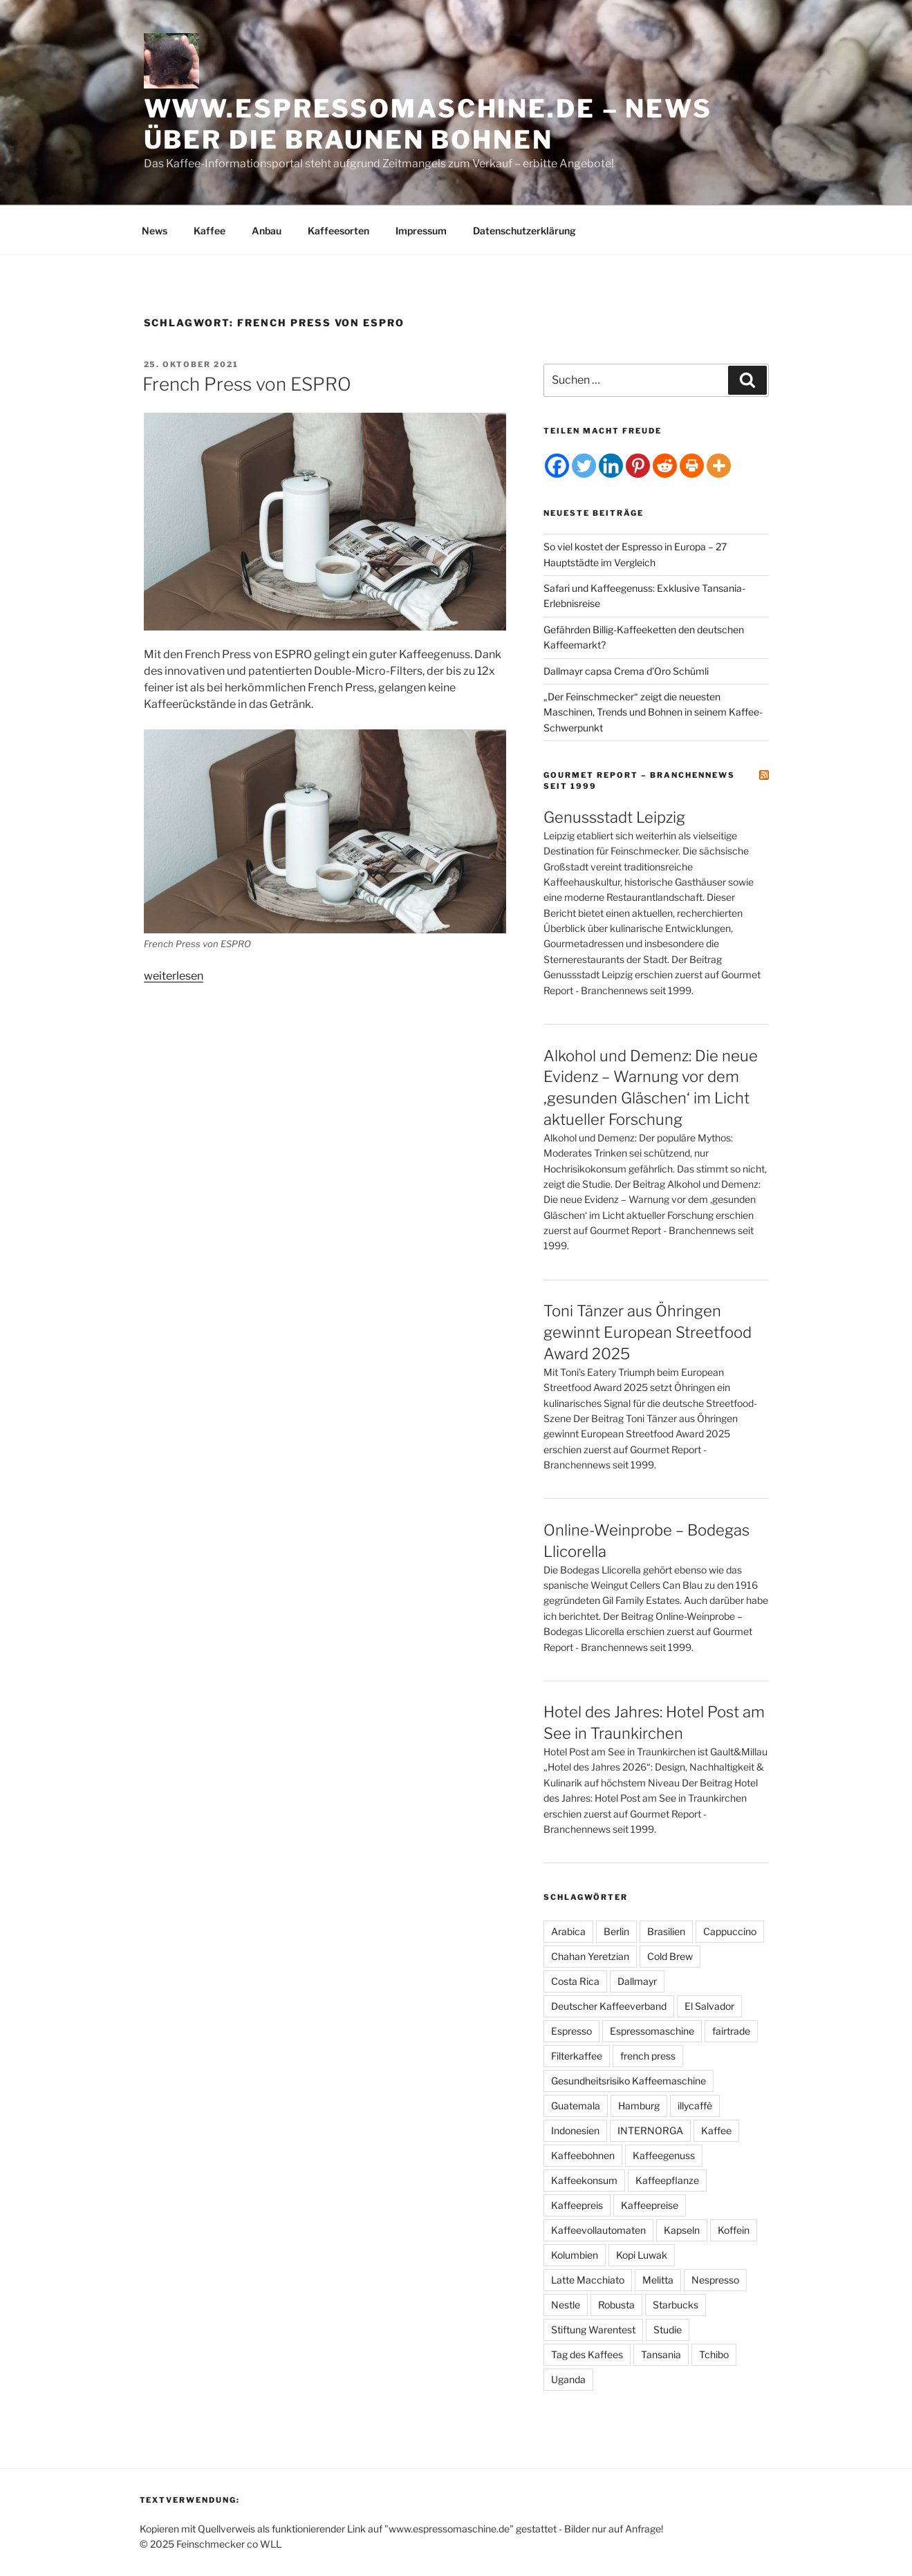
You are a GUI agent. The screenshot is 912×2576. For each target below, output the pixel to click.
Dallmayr (637, 1981)
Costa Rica (575, 1981)
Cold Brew (670, 1956)
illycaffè (695, 2105)
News (154, 230)
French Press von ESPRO (246, 384)
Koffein (734, 2230)
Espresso (571, 2031)
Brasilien (666, 1931)
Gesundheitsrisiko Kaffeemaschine (628, 2081)
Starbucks (675, 2305)
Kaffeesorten (338, 230)
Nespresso (715, 2280)
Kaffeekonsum (584, 2180)
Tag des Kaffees (587, 2354)
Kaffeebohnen (583, 2155)
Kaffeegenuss (664, 2155)
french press (648, 2056)
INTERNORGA (650, 2130)
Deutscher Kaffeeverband (609, 2006)
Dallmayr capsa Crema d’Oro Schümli (626, 671)
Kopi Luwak (641, 2255)
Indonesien (575, 2130)
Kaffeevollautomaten (598, 2230)
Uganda (568, 2379)
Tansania (661, 2354)
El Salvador (709, 2006)
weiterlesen (173, 975)
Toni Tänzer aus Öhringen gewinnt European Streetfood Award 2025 (647, 1332)
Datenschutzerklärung (524, 230)
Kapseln (682, 2230)
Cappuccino (729, 1931)
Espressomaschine (652, 2031)
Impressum (421, 230)
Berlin (616, 1931)
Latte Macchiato (587, 2280)
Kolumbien (574, 2255)
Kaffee (209, 230)
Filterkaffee (576, 2056)
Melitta (657, 2280)
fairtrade (731, 2031)
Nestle (565, 2305)
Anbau (266, 230)
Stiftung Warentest (593, 2329)
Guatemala (575, 2105)
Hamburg (639, 2105)
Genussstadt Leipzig (614, 817)
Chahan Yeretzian (590, 1956)
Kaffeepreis (577, 2205)
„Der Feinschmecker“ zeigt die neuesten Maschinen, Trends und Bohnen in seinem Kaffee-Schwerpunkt (653, 712)
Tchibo (714, 2354)
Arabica (568, 1931)
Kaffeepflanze (667, 2180)
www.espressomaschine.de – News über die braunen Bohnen (428, 124)
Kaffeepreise (649, 2205)
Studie (667, 2329)
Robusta (616, 2305)
